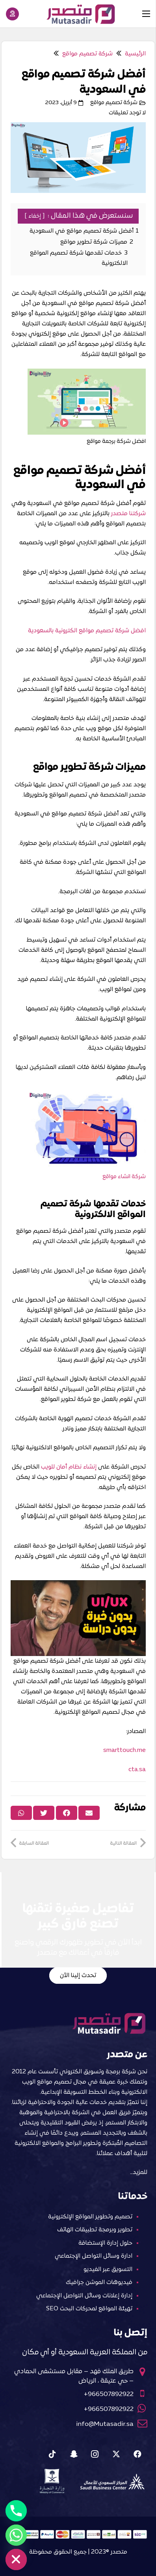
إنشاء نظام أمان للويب (69, 1467)
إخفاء (34, 216)
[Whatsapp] (16, 2535)
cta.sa (137, 1769)
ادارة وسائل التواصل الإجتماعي (93, 2256)
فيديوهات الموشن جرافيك (99, 2282)
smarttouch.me (124, 1750)
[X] (116, 2454)
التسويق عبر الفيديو (108, 2269)
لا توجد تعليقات (127, 113)
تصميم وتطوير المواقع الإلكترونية (90, 2216)
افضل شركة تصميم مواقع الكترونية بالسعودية (87, 630)
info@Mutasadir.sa (105, 2424)
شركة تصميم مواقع (113, 102)
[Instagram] (95, 2454)
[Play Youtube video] (78, 1618)
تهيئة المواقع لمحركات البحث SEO (89, 2308)
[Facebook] (137, 2454)
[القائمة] (146, 14)
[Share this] (66, 1813)
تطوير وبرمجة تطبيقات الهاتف (94, 2229)
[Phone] (16, 2510)
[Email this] (89, 1813)
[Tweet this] (43, 1813)
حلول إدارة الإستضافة (105, 2243)
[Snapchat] (74, 2454)
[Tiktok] (52, 2454)
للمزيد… (138, 2172)
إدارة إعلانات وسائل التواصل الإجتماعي (84, 2295)
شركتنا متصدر (128, 513)
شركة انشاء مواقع (124, 1176)
